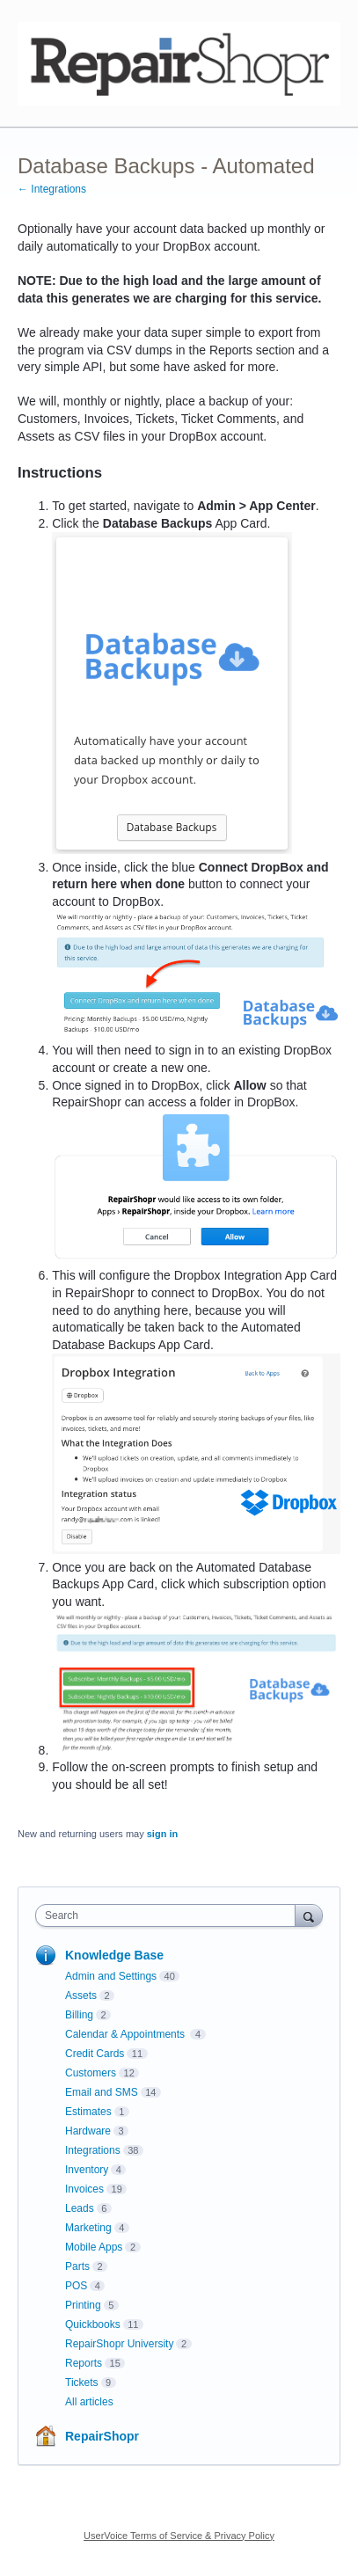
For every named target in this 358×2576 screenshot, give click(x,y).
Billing (79, 2015)
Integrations (93, 2150)
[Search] (309, 1915)
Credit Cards (94, 2053)
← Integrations (52, 189)
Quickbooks (93, 2324)
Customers (90, 2073)
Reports (83, 2363)
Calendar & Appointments (126, 2034)
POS (76, 2286)
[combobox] (169, 1915)
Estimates (88, 2111)
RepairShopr (102, 2436)
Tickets (82, 2382)
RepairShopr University (119, 2344)
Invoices (84, 2189)
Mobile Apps (93, 2247)
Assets (81, 1995)
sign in (162, 1833)
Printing (83, 2305)
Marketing (88, 2228)
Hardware (88, 2131)
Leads (79, 2208)
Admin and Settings (111, 1976)
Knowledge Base (114, 1955)
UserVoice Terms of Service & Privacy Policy (179, 2535)
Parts (77, 2266)
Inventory (86, 2170)
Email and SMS (101, 2092)
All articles (89, 2402)
